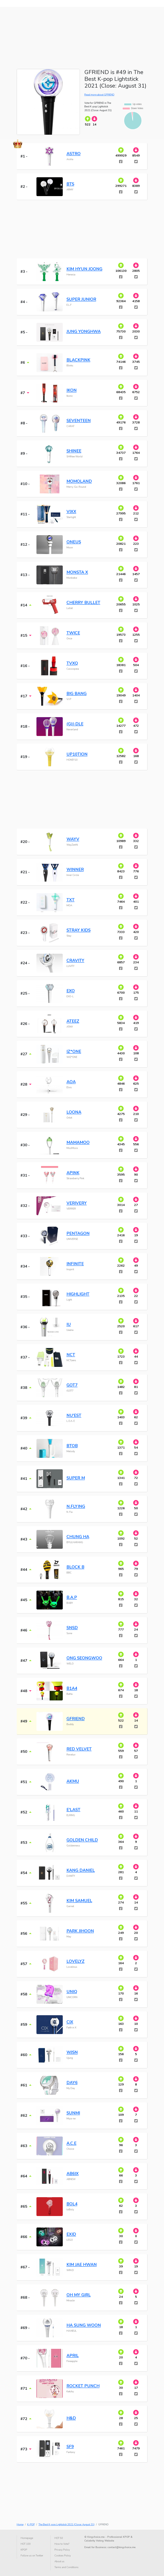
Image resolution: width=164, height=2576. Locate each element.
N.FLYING (76, 1506)
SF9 (70, 2446)
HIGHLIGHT (78, 1294)
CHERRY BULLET (83, 602)
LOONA (74, 1112)
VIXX (71, 511)
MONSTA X (77, 572)
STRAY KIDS (79, 930)
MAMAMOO (78, 1142)
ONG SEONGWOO (84, 1658)
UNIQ (72, 1991)
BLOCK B (75, 1567)
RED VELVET (79, 1749)
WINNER (75, 869)
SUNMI (73, 2113)
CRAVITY (75, 960)
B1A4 (72, 1688)
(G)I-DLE (75, 724)
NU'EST (74, 1415)
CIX (70, 2022)
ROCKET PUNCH (83, 2386)
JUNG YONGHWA (84, 331)
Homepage (27, 2538)
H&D (71, 2418)
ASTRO (74, 154)
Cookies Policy (62, 2555)
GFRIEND (76, 1719)
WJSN (72, 2052)
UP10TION (77, 754)
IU (69, 1324)
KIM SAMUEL (79, 1901)
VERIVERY (77, 1203)
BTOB (72, 1446)
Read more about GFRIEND (99, 94)
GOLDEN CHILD (82, 1840)
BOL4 (72, 2204)
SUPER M (76, 1478)
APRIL (73, 2355)
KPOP (24, 2550)
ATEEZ (73, 1021)
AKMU (73, 1781)
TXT (71, 900)
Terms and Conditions (66, 2567)
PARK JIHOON (80, 1931)
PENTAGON (78, 1233)
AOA (71, 1082)
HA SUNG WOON (84, 2325)
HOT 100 (26, 2544)
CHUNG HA (78, 1537)
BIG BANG (77, 693)
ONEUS (74, 542)
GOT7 (72, 1385)
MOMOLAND (79, 481)
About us (59, 2561)
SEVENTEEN (79, 420)
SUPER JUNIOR (81, 299)
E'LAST (73, 1810)
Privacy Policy (62, 2550)
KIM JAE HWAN (82, 2264)
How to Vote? (61, 2544)
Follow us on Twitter (32, 2555)
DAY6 (72, 2082)
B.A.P (72, 1597)
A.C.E (71, 2143)
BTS (70, 184)
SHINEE (74, 451)
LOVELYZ (76, 1961)
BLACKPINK (78, 360)
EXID (71, 2234)
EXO (71, 991)
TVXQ (72, 663)
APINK (73, 1173)
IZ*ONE (74, 1051)
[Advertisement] (82, 33)
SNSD (72, 1628)
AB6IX (73, 2173)
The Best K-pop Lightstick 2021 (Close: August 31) (66, 2524)
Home (20, 2524)
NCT (71, 1355)
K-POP (31, 2524)
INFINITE (75, 1264)
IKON (72, 390)
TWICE (73, 633)
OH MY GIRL (79, 2295)
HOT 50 (58, 2538)
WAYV (73, 839)
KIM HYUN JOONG (84, 269)
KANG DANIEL (81, 1870)
